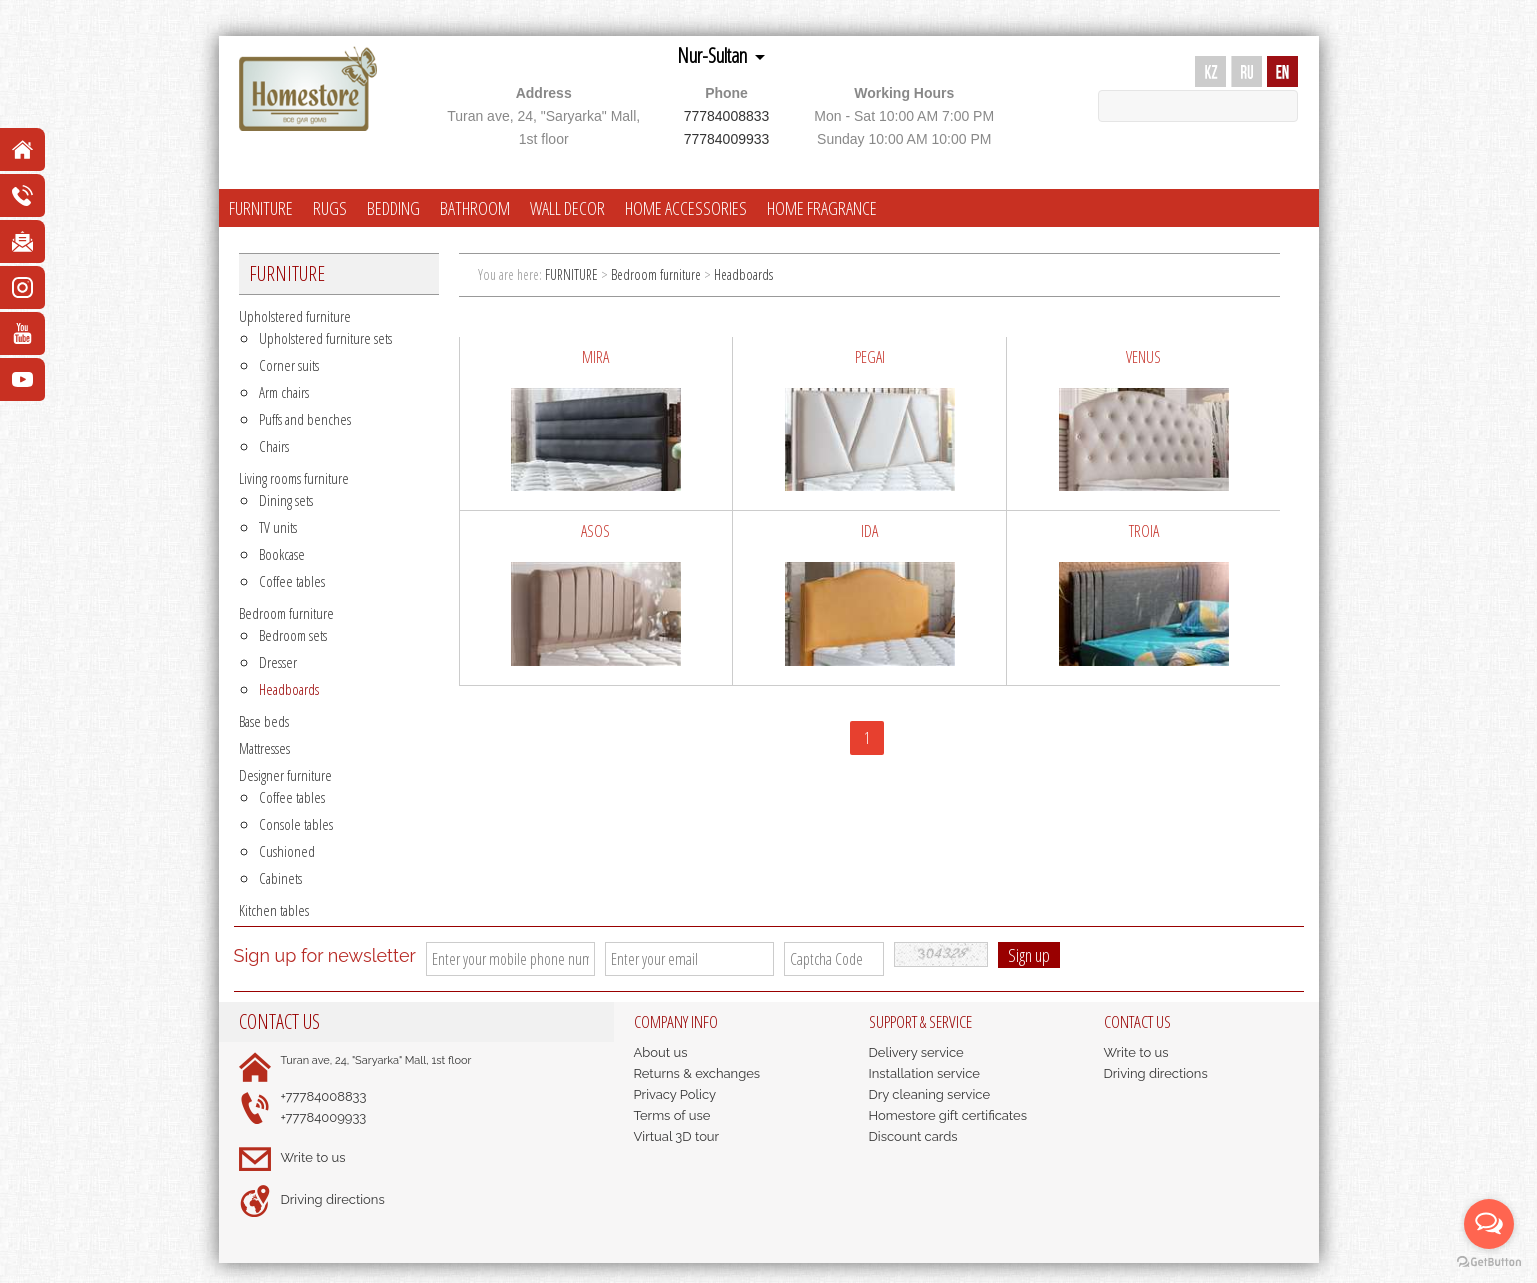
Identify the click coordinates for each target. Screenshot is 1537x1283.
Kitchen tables (274, 910)
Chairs (274, 446)
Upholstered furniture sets (325, 338)
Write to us (313, 1157)
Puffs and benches (305, 419)
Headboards (289, 689)
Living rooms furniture (294, 478)
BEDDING (393, 208)
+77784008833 (324, 1096)
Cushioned (287, 851)
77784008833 (727, 116)
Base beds (264, 721)
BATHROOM (475, 208)
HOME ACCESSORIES (686, 208)
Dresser (278, 662)
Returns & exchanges (697, 1073)
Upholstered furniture (295, 316)
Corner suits (289, 365)
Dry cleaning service (930, 1094)
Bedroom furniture (286, 613)
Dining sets (286, 500)
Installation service (924, 1073)
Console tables (296, 824)
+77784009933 (324, 1117)
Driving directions (333, 1199)
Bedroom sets (293, 635)
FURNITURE (261, 208)
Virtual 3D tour (677, 1136)
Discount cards (913, 1136)
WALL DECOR (567, 208)
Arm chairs (284, 392)
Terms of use (672, 1115)
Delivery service (916, 1052)
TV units (278, 527)
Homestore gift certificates (948, 1115)
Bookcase (282, 554)
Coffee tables (292, 581)
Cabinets (280, 878)
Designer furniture (285, 775)
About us (661, 1052)
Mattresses (264, 748)
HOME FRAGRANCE (822, 208)
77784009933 (727, 139)
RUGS (330, 208)
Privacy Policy (675, 1094)
